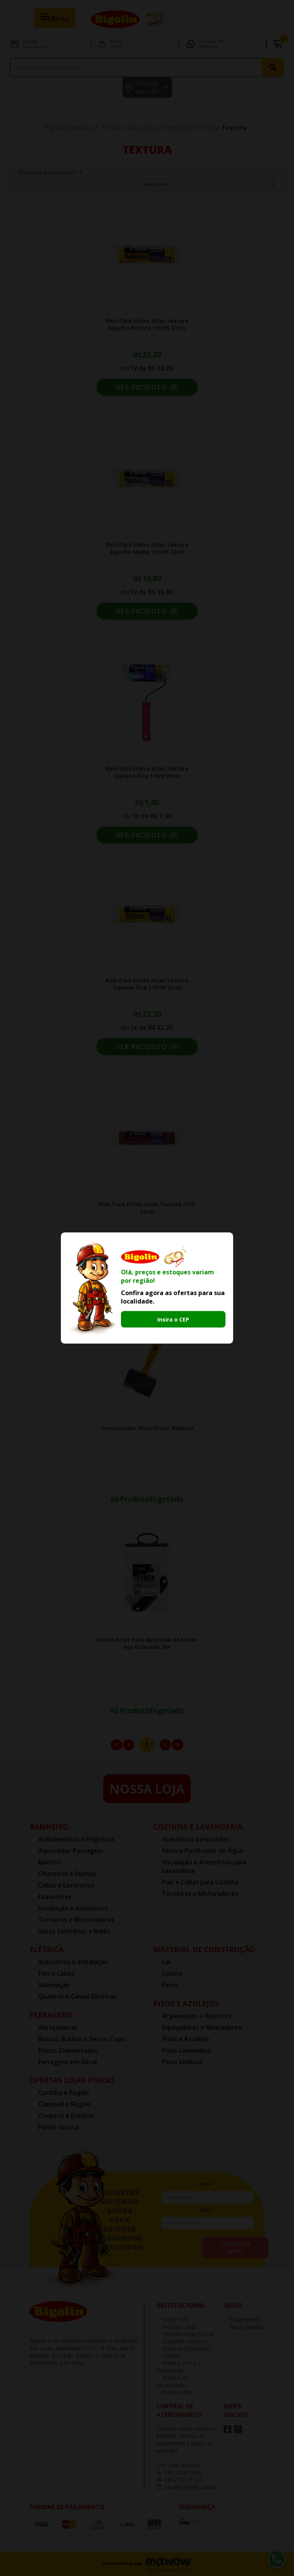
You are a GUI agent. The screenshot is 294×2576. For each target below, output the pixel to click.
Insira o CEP (173, 1319)
